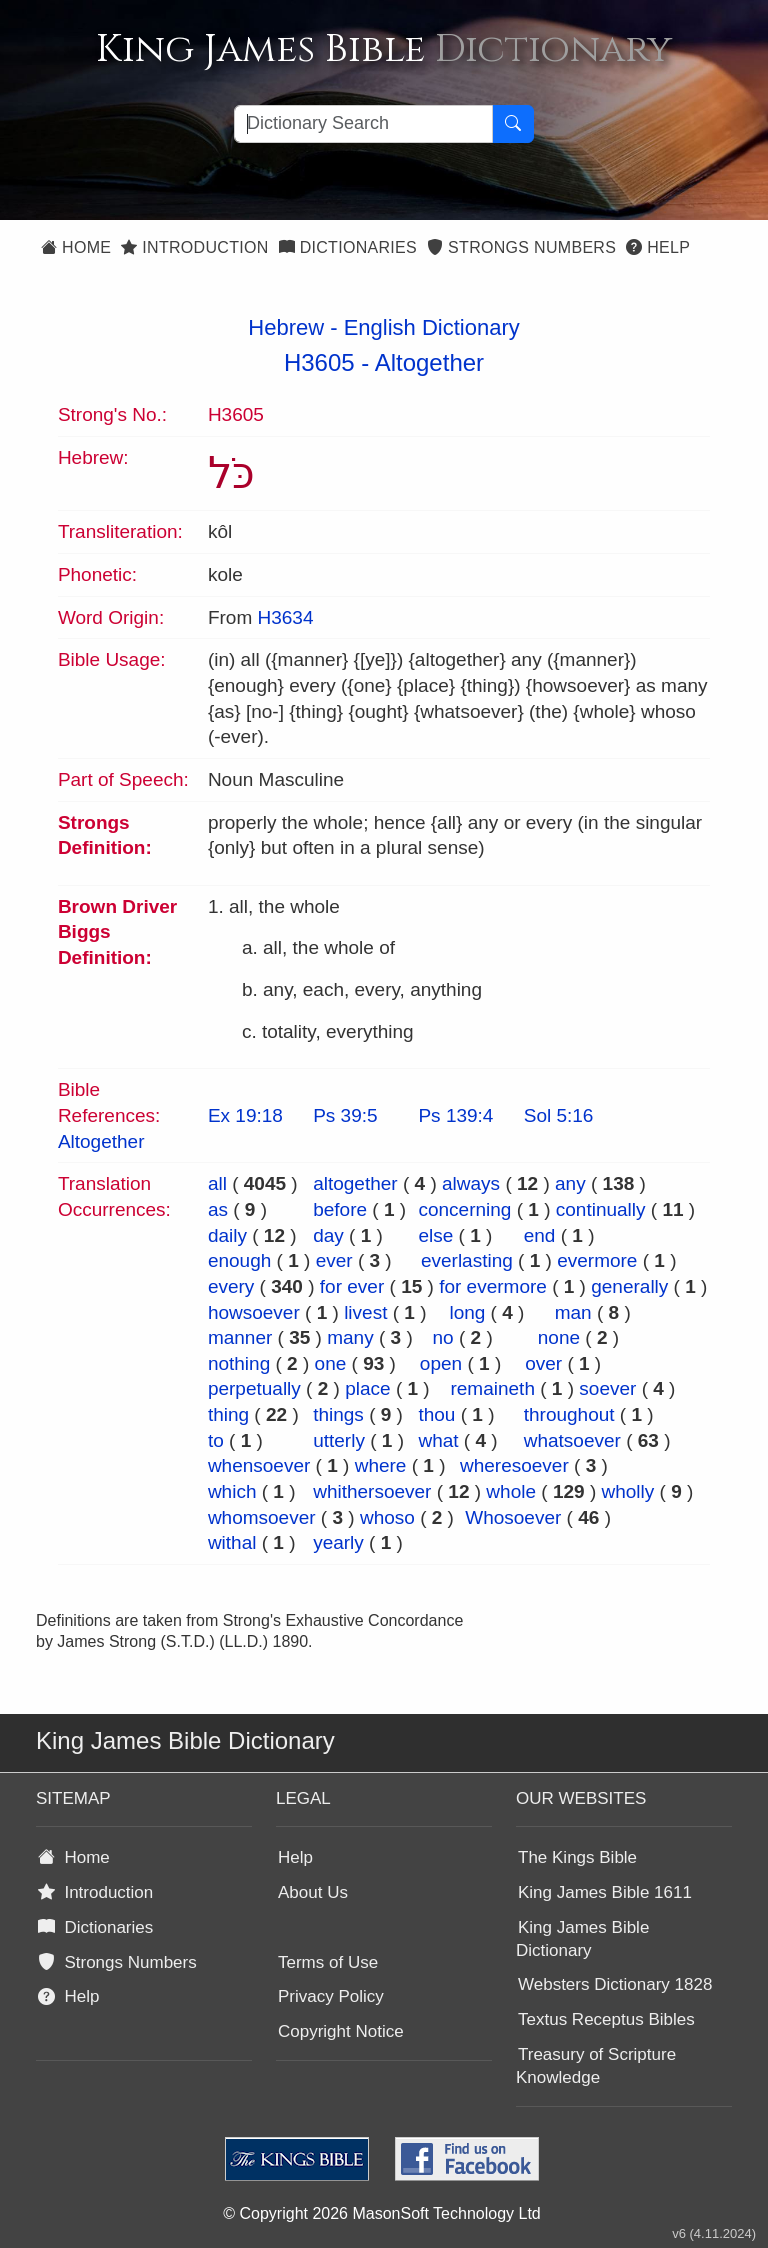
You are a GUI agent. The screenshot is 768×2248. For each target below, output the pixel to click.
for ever (352, 1286)
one (331, 1363)
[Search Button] (513, 124)
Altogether (429, 362)
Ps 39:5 (345, 1115)
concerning (464, 1209)
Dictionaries (348, 247)
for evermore (493, 1286)
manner (240, 1337)
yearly (338, 1542)
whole (511, 1491)
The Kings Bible (577, 1857)
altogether (355, 1183)
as (218, 1209)
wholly (628, 1491)
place (367, 1388)
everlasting (467, 1260)
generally (629, 1286)
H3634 (285, 617)
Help (658, 247)
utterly (339, 1440)
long (467, 1312)
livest (365, 1312)
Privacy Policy (331, 1996)
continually (601, 1209)
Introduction (194, 247)
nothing (239, 1363)
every (231, 1286)
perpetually (254, 1388)
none (559, 1337)
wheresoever (514, 1465)
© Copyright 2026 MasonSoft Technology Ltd (381, 2213)
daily (227, 1235)
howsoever (254, 1312)
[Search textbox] (363, 124)
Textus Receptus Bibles (606, 2019)
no (443, 1337)
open (441, 1363)
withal (232, 1542)
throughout (569, 1414)
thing (228, 1414)
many (350, 1337)
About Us (313, 1892)
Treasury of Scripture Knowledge (596, 2066)
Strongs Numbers (521, 247)
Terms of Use (328, 1962)
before (340, 1209)
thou (436, 1414)
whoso (387, 1517)
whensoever (259, 1465)
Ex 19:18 (245, 1115)
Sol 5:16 (559, 1115)
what (438, 1440)
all (217, 1183)
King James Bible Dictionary (582, 1939)
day (328, 1235)
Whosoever (513, 1517)
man (573, 1312)
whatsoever (572, 1440)
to (216, 1440)
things (338, 1414)
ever (334, 1260)
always (471, 1183)
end (540, 1235)
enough (239, 1260)
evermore (597, 1260)
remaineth (492, 1388)
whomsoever (262, 1517)
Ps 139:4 (455, 1115)
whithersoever (372, 1491)
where (381, 1465)
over (543, 1363)
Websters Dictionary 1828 (615, 1984)
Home (76, 247)
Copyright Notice (341, 2031)
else (435, 1235)
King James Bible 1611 (605, 1892)
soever (607, 1388)
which (232, 1491)
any (570, 1183)
